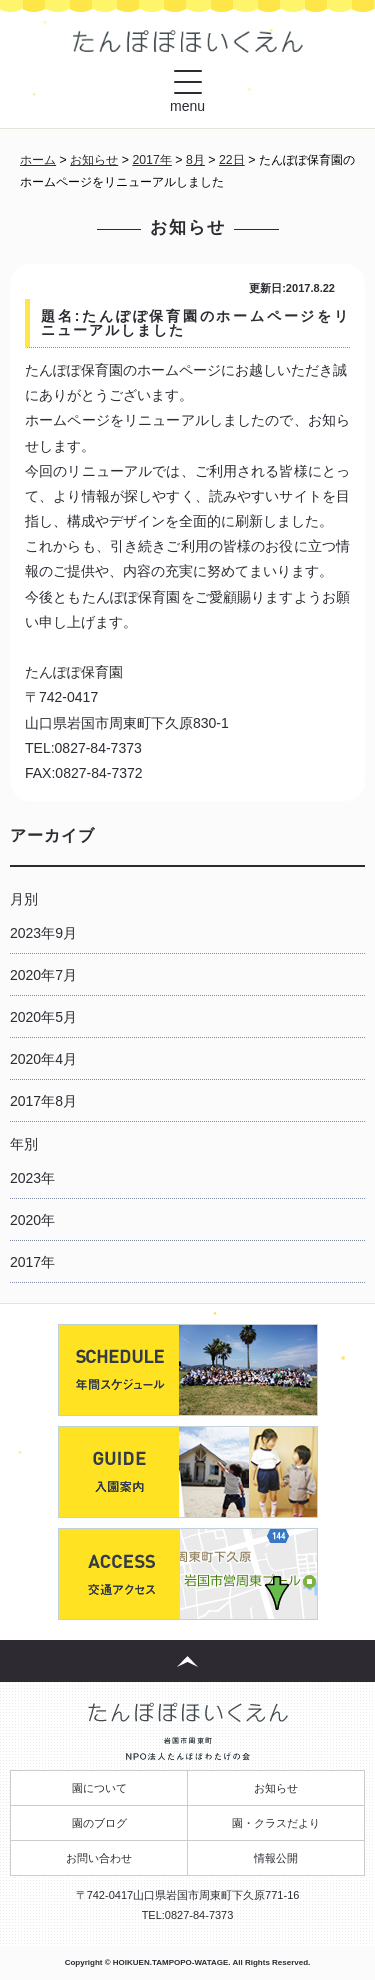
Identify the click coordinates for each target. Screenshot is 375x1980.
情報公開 (276, 1858)
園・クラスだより (276, 1823)
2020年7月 (43, 975)
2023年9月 (43, 933)
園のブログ (99, 1823)
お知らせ (276, 1788)
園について (99, 1788)
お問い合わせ (99, 1858)
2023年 (32, 1178)
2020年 (32, 1220)
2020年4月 (43, 1059)
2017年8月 (43, 1101)
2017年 (32, 1262)
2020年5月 (43, 1017)
